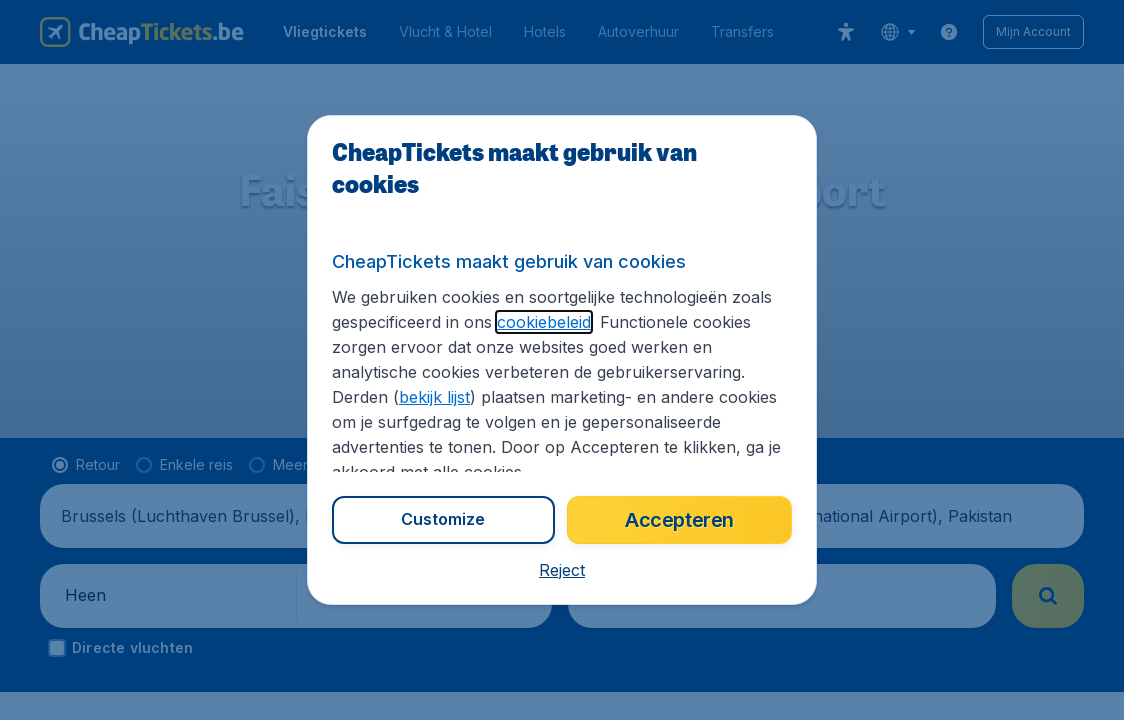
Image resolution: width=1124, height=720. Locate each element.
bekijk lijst (434, 397)
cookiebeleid (544, 322)
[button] (562, 570)
